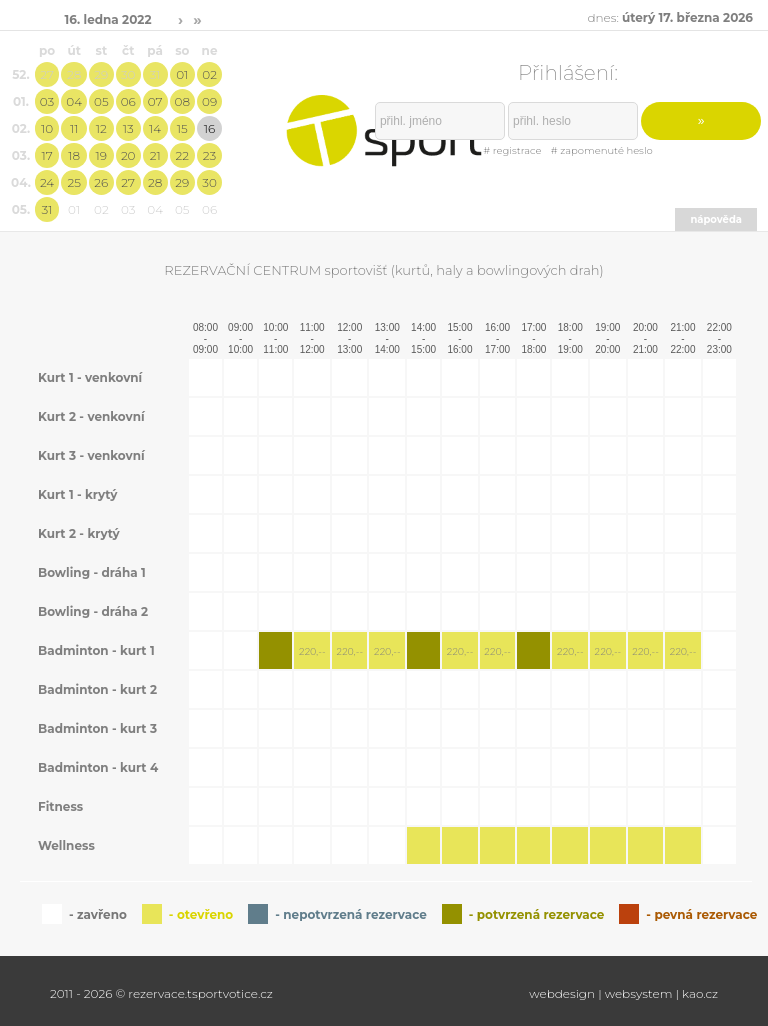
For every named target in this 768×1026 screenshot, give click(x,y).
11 (74, 128)
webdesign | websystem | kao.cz (623, 993)
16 (209, 128)
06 (128, 101)
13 (128, 128)
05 (101, 101)
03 (47, 101)
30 (128, 74)
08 (182, 101)
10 (47, 128)
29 (101, 74)
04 (74, 101)
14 (155, 128)
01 (182, 74)
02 (209, 74)
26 (101, 182)
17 (46, 155)
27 (47, 74)
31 (155, 74)
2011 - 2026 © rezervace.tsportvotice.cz (161, 993)
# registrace (512, 150)
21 (155, 155)
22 (183, 155)
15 (182, 128)
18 (74, 155)
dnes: (670, 17)
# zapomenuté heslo (602, 150)
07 (155, 101)
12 (101, 128)
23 (209, 155)
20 (128, 155)
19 (101, 155)
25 (73, 182)
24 (47, 182)
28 (74, 74)
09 (209, 101)
